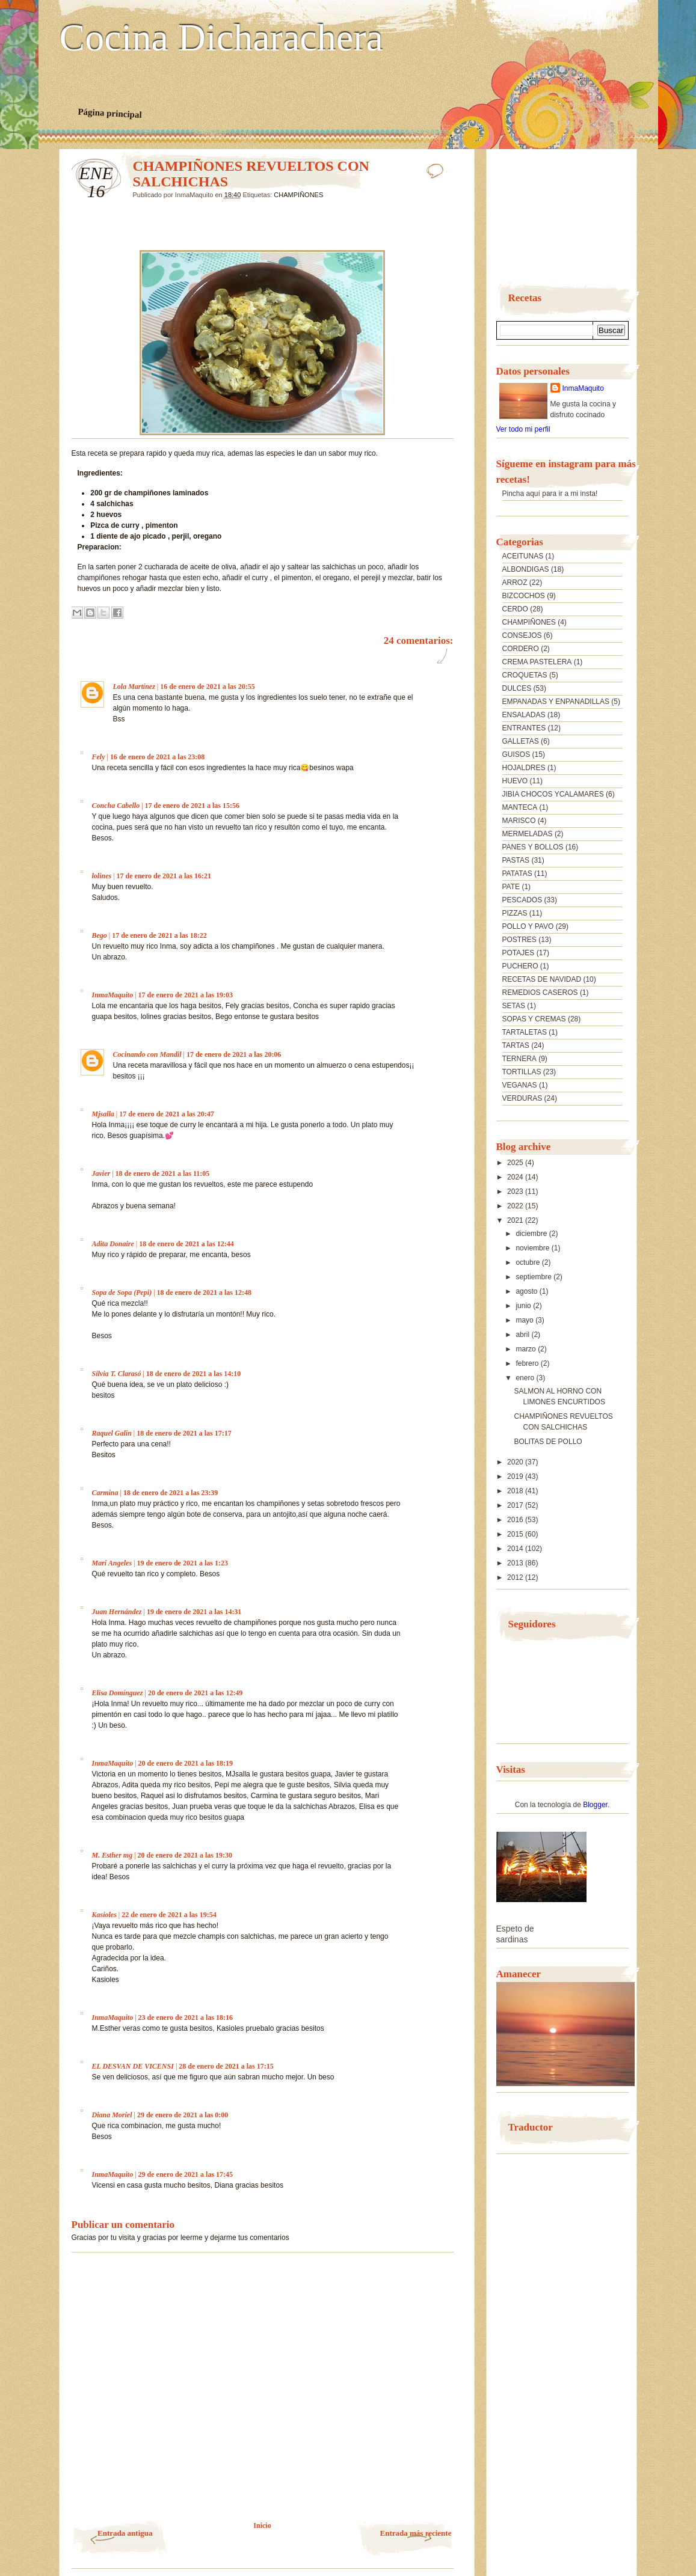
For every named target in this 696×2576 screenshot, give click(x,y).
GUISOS (516, 754)
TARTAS (515, 1045)
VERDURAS (522, 1098)
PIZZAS (515, 913)
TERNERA (519, 1058)
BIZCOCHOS (523, 596)
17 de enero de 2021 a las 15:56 (192, 805)
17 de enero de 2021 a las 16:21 (164, 876)
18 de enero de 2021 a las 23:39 (170, 1492)
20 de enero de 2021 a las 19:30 (185, 1855)
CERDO (515, 609)
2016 (516, 1520)
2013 (516, 1563)
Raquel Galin (112, 1433)
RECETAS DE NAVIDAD (542, 979)
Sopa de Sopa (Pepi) (122, 1292)
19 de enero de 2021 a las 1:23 (182, 1563)
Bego (99, 935)
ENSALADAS (524, 715)
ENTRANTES (524, 728)
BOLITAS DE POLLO (548, 1441)
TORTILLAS (521, 1072)
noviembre (533, 1248)
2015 (516, 1534)
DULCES (517, 688)
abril (523, 1334)
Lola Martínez (134, 686)
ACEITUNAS (523, 556)
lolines (102, 876)
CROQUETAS (524, 675)
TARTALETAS (524, 1032)
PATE (511, 887)
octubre (528, 1262)
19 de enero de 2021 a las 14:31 (194, 1612)
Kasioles (104, 1915)
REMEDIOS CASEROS (540, 992)
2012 (516, 1577)
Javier (101, 1173)
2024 (516, 1177)
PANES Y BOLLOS (533, 847)
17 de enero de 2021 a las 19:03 (185, 995)
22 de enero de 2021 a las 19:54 (169, 1915)
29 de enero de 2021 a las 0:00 (182, 2115)
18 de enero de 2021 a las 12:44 (186, 1244)
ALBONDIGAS (525, 569)
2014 (516, 1548)
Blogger (595, 1804)
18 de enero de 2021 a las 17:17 (184, 1433)
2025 (516, 1162)
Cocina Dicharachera (221, 38)
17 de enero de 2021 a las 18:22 (159, 935)
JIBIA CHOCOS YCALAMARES (553, 794)
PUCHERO (520, 966)
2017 (516, 1505)
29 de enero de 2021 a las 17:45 (185, 2174)
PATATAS (517, 873)
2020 (516, 1462)
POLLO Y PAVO (528, 926)
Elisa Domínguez (117, 1693)
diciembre (532, 1233)
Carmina (105, 1492)
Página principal (110, 113)
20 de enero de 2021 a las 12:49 (195, 1693)
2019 (516, 1476)
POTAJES (518, 953)
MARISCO (519, 820)
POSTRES (519, 939)
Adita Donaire (113, 1244)
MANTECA (520, 807)
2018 (516, 1491)
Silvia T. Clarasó (116, 1373)
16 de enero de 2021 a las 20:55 (207, 686)
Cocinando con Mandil (147, 1054)
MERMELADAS (527, 834)
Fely (98, 757)
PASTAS (516, 860)
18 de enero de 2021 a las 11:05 (162, 1173)
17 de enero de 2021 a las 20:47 (166, 1114)
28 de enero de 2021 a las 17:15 (226, 2066)
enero (526, 1378)
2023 (516, 1191)
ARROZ (515, 582)
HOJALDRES (524, 767)
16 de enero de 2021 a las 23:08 (157, 757)
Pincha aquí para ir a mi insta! (550, 493)
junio (524, 1306)
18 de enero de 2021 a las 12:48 (204, 1292)
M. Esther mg (112, 1855)
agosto (527, 1291)
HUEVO (515, 781)
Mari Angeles (112, 1563)
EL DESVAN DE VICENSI (133, 2066)
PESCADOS (522, 900)
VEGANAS (519, 1085)
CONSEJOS (522, 635)
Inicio (262, 2525)
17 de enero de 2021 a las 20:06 (233, 1054)
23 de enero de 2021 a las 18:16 (185, 2017)
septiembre (534, 1277)
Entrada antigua (124, 2533)
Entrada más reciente (416, 2533)
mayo (525, 1320)
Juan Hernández (117, 1612)
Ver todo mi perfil (523, 429)
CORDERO (520, 648)
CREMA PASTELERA (537, 662)
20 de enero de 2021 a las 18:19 (185, 1763)
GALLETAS (520, 741)
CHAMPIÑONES (298, 194)
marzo (527, 1349)
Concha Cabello (116, 805)
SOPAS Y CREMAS (534, 1019)
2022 (516, 1206)
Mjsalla (103, 1114)
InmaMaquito (113, 995)
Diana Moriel (112, 2115)
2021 (516, 1220)
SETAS (513, 1006)
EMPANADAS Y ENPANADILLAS (556, 701)
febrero (528, 1363)
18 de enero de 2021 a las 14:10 (193, 1373)
